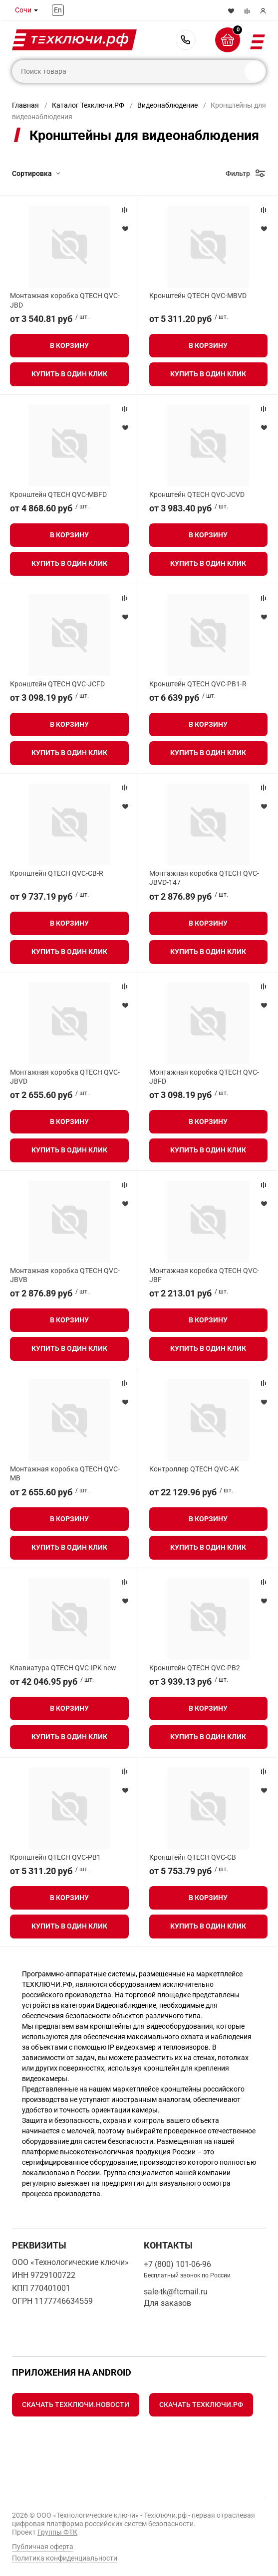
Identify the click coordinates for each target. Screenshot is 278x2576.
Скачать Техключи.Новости (75, 2405)
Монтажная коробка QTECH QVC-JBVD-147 (204, 877)
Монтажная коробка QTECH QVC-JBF (204, 1275)
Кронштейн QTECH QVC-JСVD (197, 494)
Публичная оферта (42, 2547)
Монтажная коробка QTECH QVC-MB (65, 1473)
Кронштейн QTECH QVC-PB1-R (198, 684)
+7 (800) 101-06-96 (186, 40)
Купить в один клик (69, 374)
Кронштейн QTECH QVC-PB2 (194, 1668)
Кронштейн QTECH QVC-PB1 (55, 1857)
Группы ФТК (57, 2532)
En (58, 10)
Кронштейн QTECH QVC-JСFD (57, 684)
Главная (25, 105)
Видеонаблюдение (167, 105)
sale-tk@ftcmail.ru (176, 2291)
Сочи (23, 10)
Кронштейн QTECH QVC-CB (192, 1857)
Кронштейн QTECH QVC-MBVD (198, 296)
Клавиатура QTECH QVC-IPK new (63, 1668)
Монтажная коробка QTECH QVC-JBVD (65, 1076)
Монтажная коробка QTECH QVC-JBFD (204, 1076)
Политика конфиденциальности (64, 2558)
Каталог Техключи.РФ (88, 105)
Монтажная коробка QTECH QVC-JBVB (65, 1275)
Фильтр (238, 173)
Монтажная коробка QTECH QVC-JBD (65, 300)
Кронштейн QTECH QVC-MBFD (58, 494)
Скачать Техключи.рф (201, 2405)
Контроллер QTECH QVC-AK (194, 1469)
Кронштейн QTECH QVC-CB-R (56, 873)
